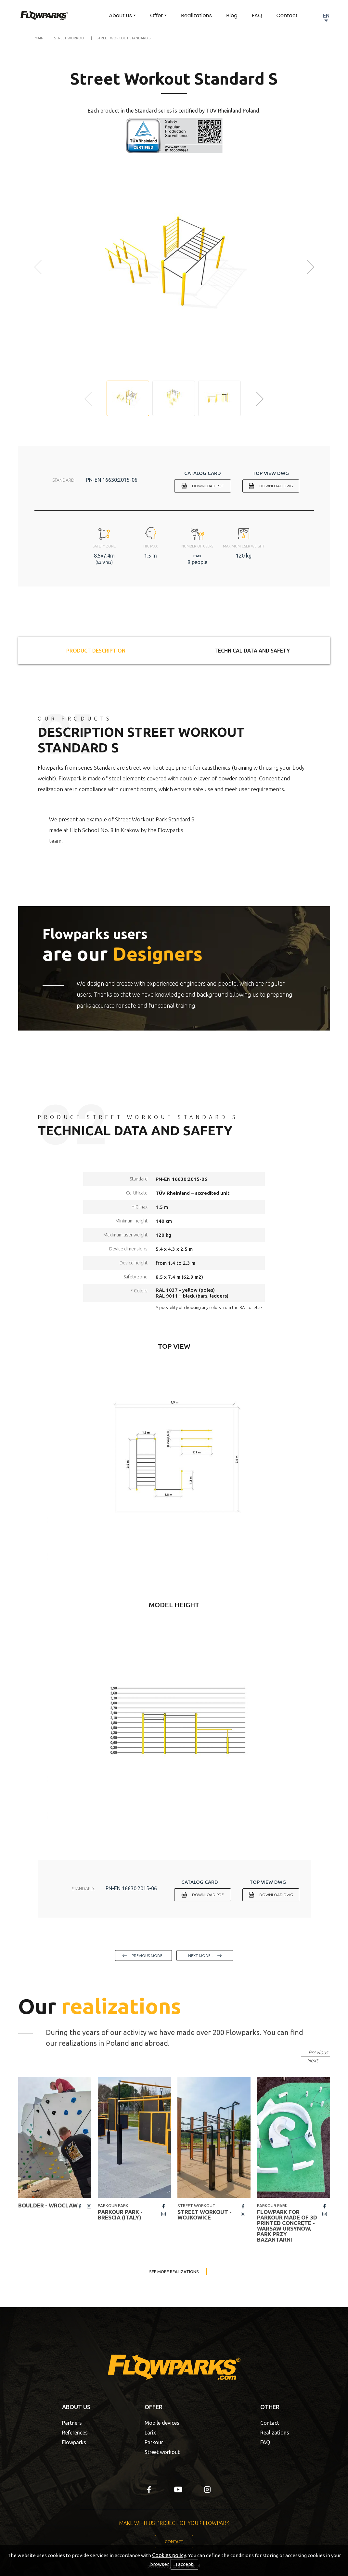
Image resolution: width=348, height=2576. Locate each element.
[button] (311, 267)
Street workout (162, 2452)
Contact (287, 15)
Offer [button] (156, 15)
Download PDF (208, 486)
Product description (95, 651)
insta (89, 2206)
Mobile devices (162, 2423)
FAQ (257, 15)
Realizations (196, 15)
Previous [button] (318, 2052)
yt (178, 2489)
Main (39, 38)
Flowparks (74, 2442)
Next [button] (312, 2060)
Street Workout (70, 38)
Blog (232, 15)
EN (326, 16)
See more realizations (174, 2271)
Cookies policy (169, 2555)
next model (200, 1955)
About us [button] (120, 15)
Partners (72, 2423)
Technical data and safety (252, 651)
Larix (150, 2432)
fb (80, 2206)
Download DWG (276, 486)
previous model (148, 1955)
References (75, 2432)
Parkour (154, 2442)
